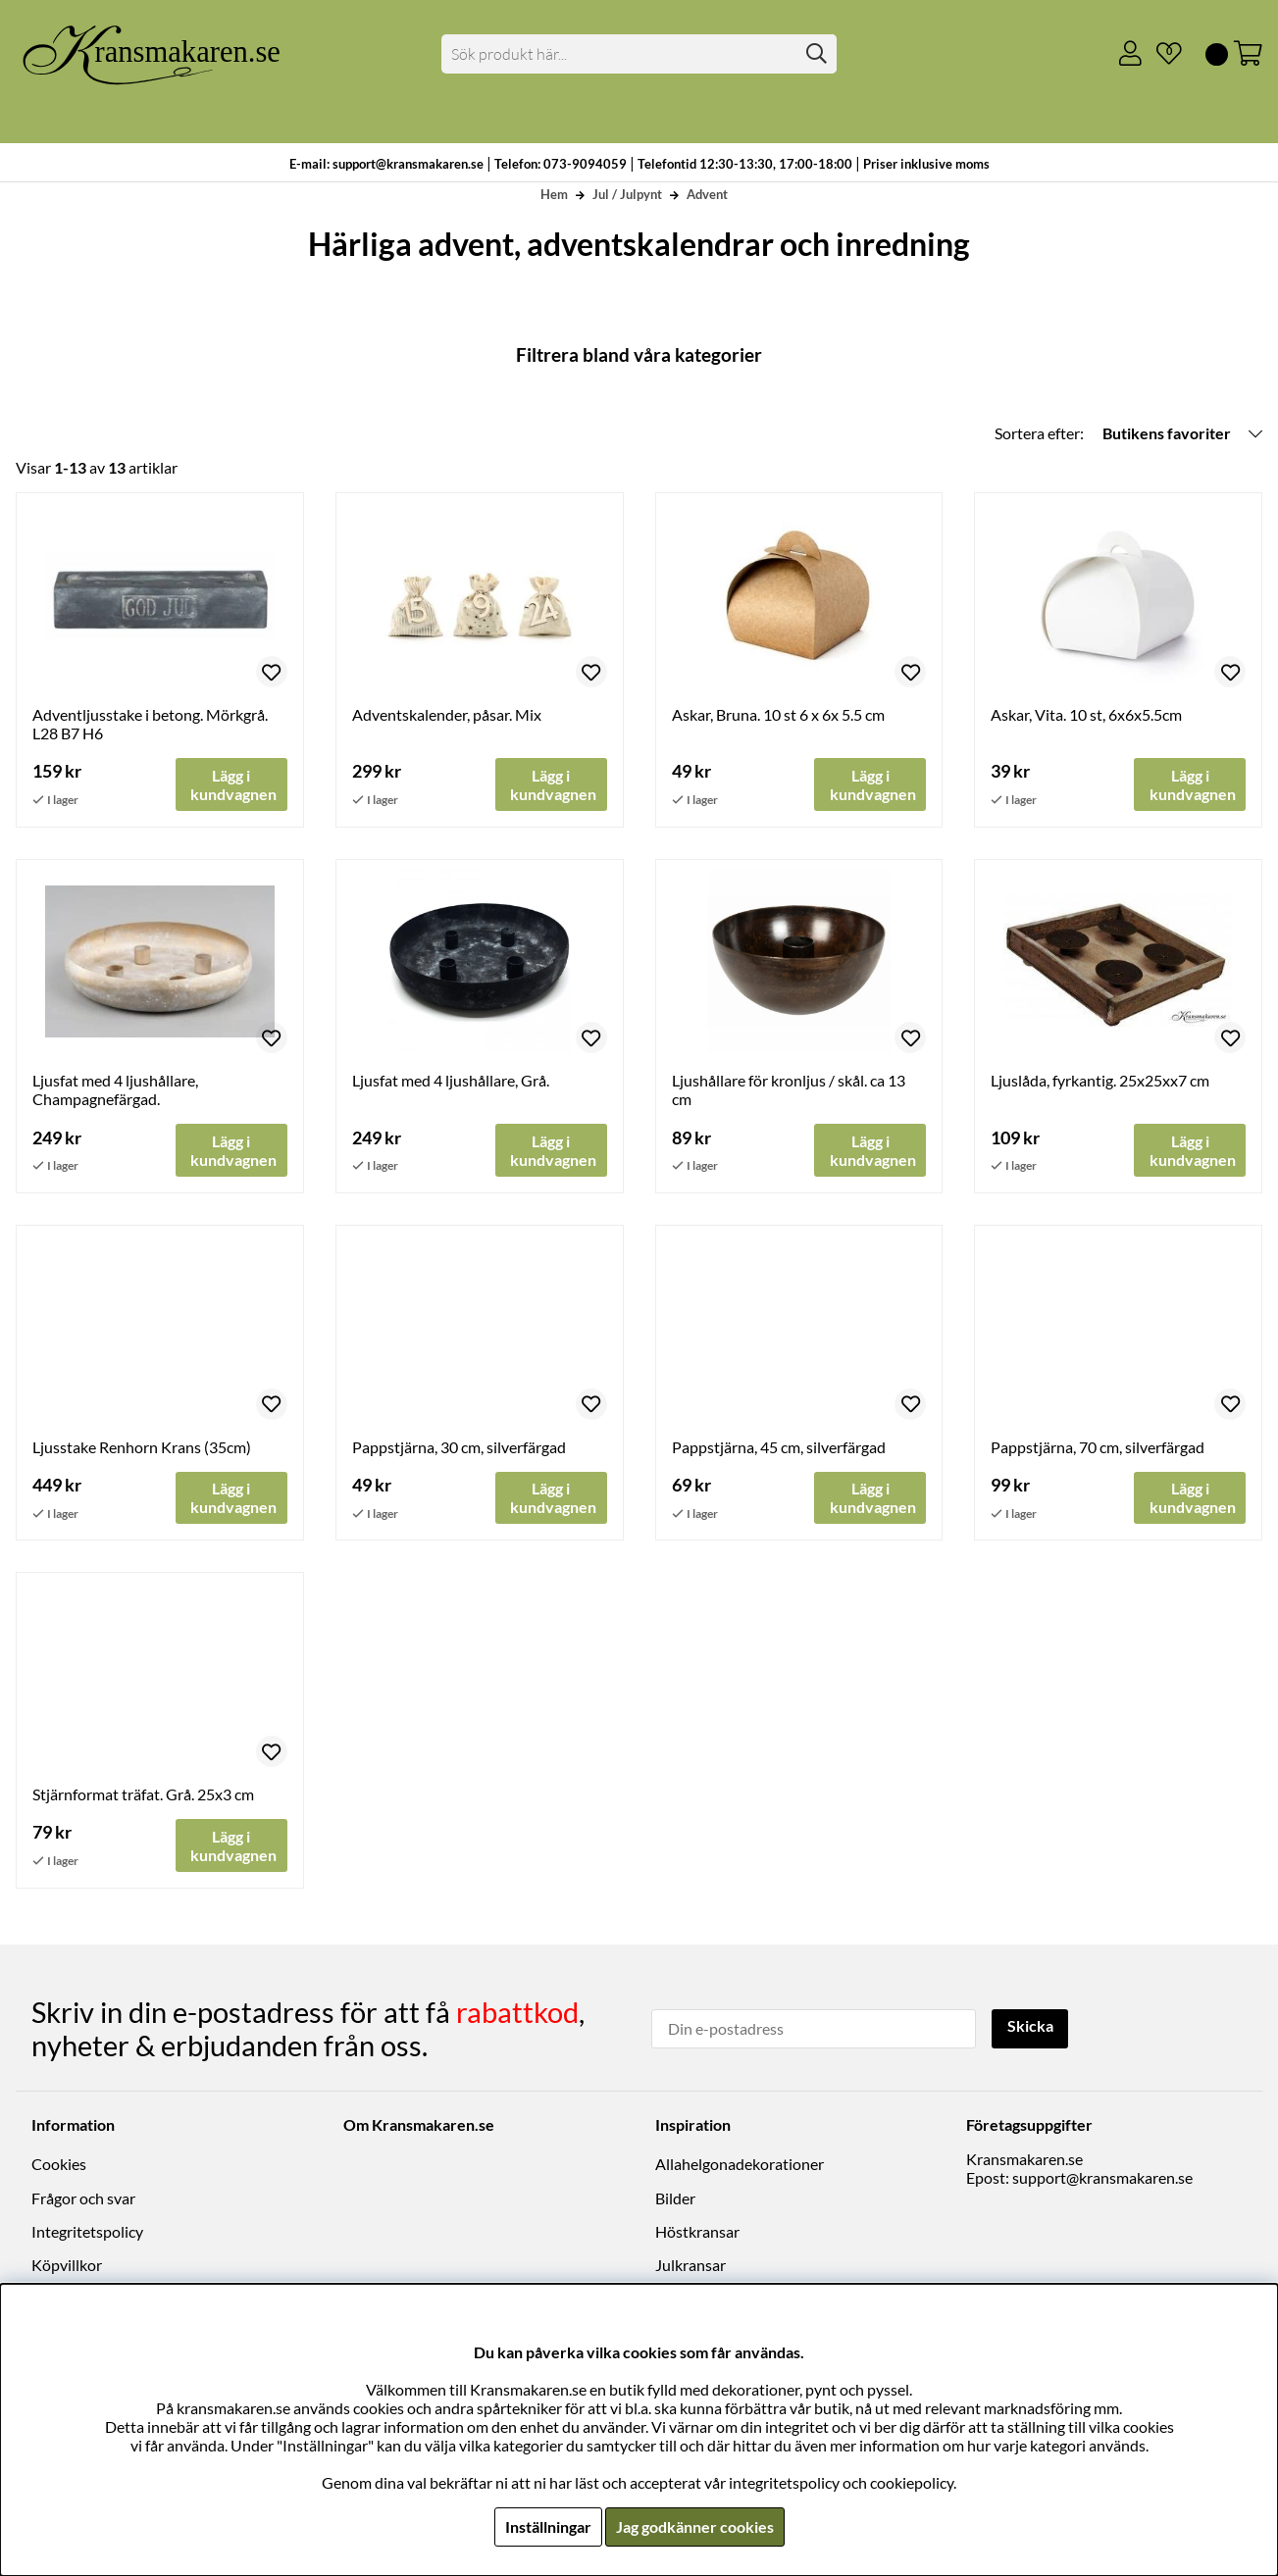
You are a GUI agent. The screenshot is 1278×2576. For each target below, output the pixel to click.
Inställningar (548, 2526)
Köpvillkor (66, 2265)
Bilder (675, 2199)
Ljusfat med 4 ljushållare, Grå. (450, 1081)
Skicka (1030, 2027)
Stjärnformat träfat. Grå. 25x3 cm (143, 1795)
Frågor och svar (83, 2199)
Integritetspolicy (87, 2232)
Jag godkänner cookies (695, 2526)
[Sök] (638, 54)
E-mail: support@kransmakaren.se (386, 164)
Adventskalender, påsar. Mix (446, 714)
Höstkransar (697, 2232)
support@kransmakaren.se (1102, 2178)
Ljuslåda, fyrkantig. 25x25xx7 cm (1100, 1081)
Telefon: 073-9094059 (562, 164)
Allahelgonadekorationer (739, 2164)
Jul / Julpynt (627, 194)
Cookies (58, 2164)
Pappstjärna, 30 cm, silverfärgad (459, 1448)
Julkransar (690, 2265)
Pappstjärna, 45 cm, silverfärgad (779, 1448)
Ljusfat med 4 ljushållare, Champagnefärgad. (115, 1090)
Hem (554, 194)
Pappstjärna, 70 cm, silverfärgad (1097, 1448)
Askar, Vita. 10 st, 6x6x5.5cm (1086, 714)
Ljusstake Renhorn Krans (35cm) (141, 1448)
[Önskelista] (1161, 54)
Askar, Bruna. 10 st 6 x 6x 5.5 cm (778, 714)
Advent (707, 194)
